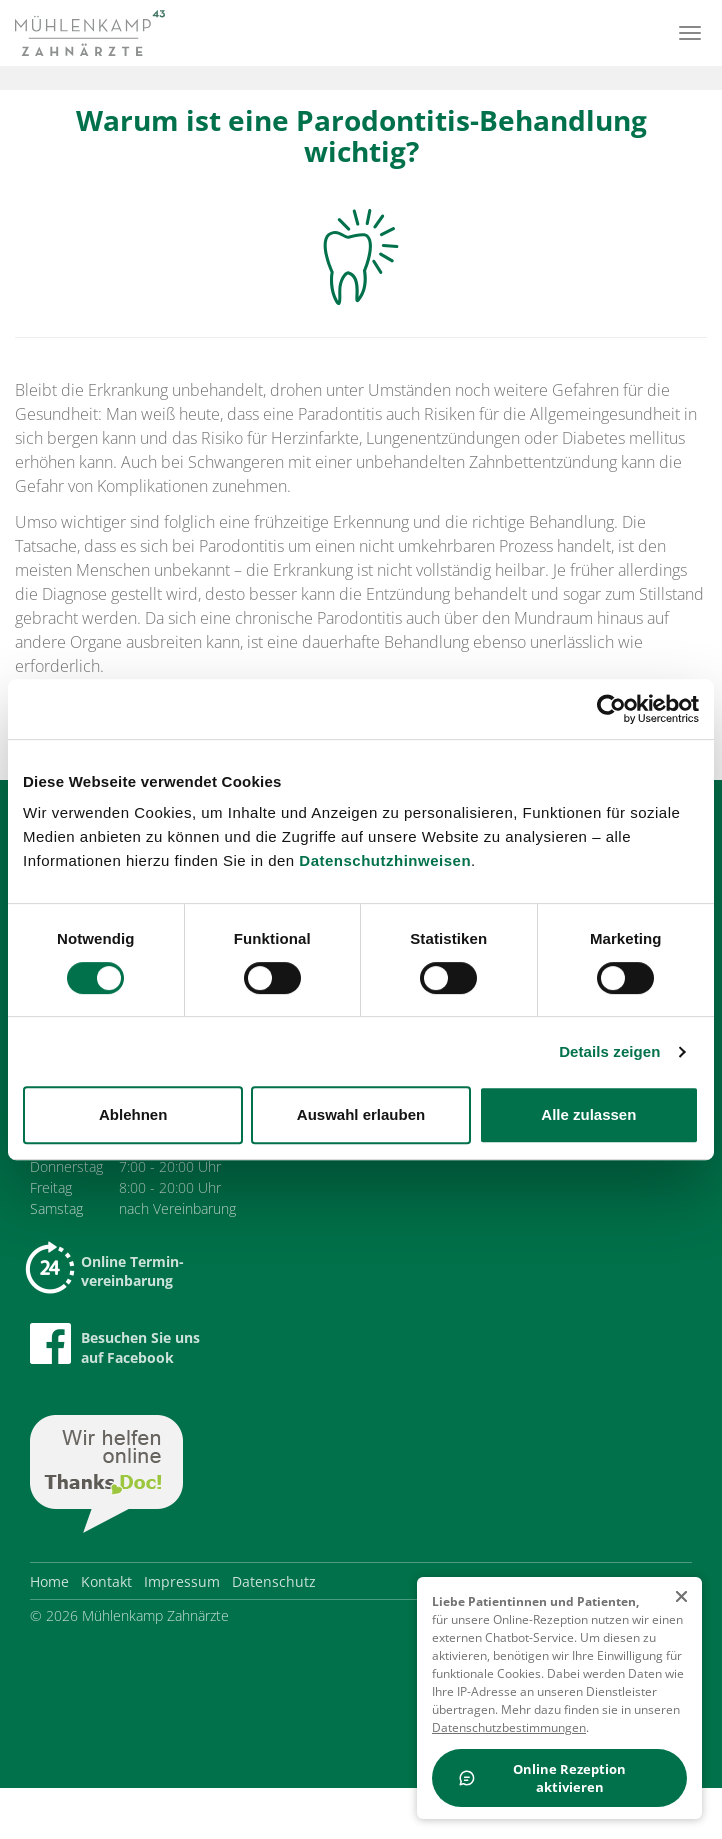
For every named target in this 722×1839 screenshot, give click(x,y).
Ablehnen (133, 1114)
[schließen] (681, 1597)
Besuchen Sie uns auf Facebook (115, 1345)
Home (49, 1581)
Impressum (182, 1581)
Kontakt (106, 1581)
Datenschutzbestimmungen (509, 1727)
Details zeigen (609, 1051)
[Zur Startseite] (90, 33)
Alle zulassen (588, 1114)
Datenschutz (274, 1581)
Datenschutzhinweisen (385, 860)
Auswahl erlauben (361, 1114)
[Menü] (690, 33)
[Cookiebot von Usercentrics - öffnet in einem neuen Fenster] (611, 709)
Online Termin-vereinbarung (107, 1271)
